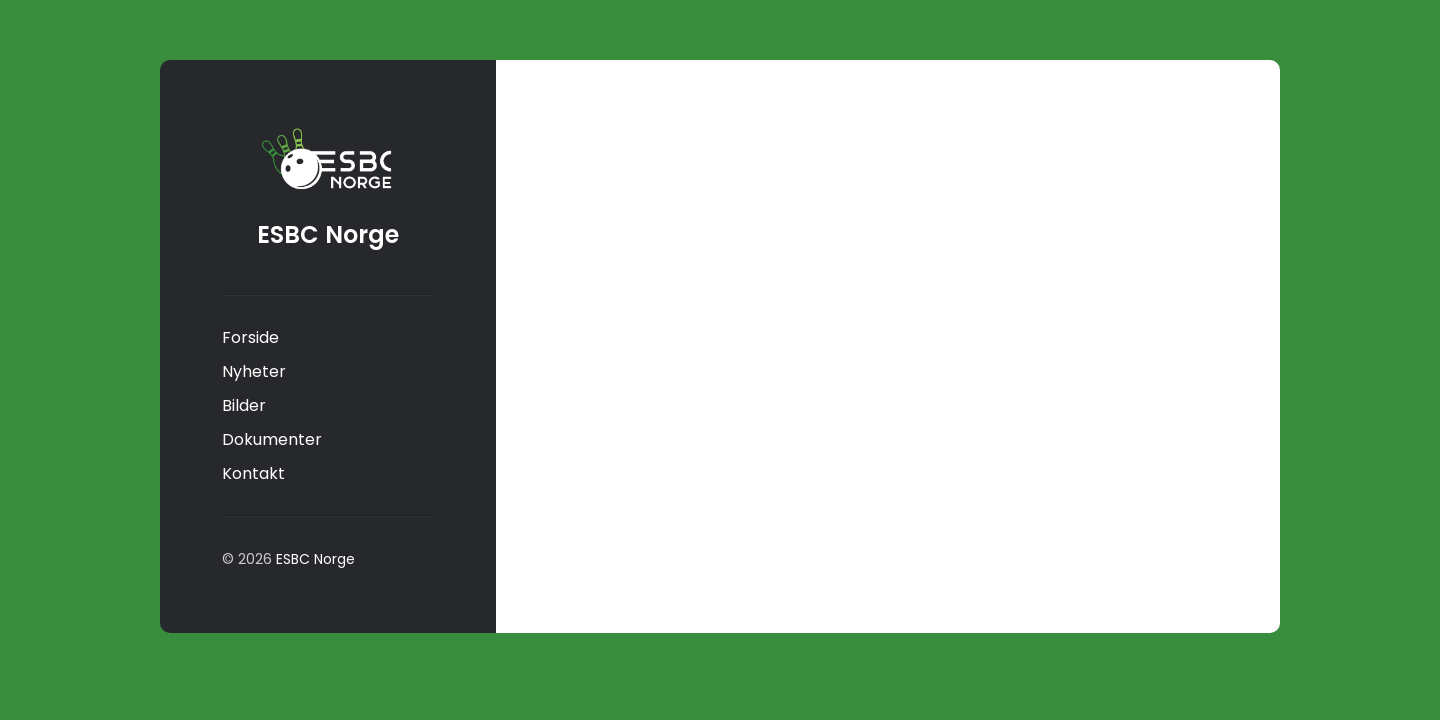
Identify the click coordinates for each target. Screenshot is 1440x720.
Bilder (244, 405)
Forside (250, 337)
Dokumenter (272, 439)
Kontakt (253, 473)
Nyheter (254, 371)
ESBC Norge (328, 234)
